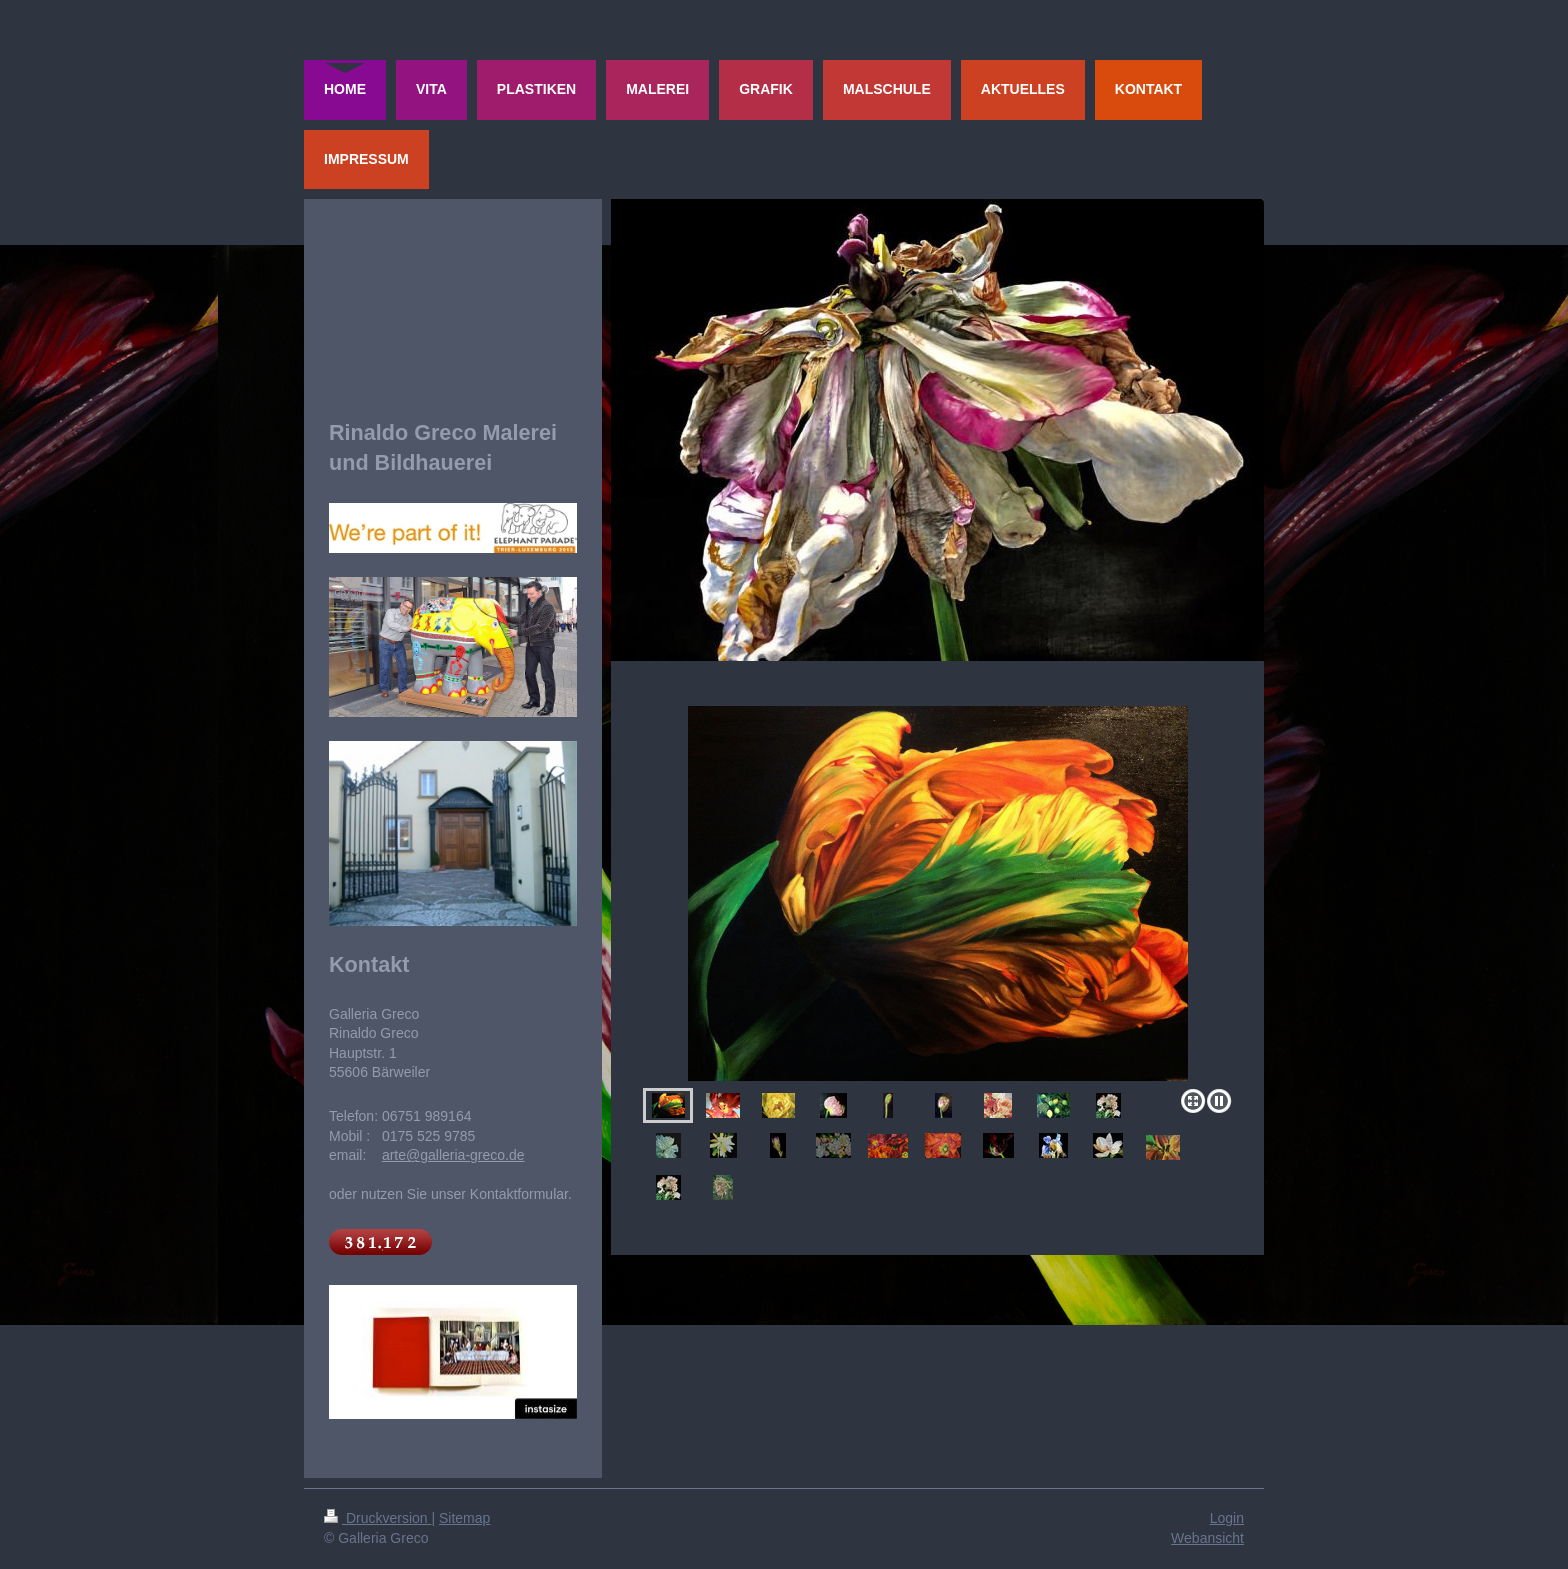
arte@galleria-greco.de (453, 1155)
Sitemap (464, 1518)
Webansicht (1207, 1538)
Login (1227, 1518)
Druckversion (377, 1518)
